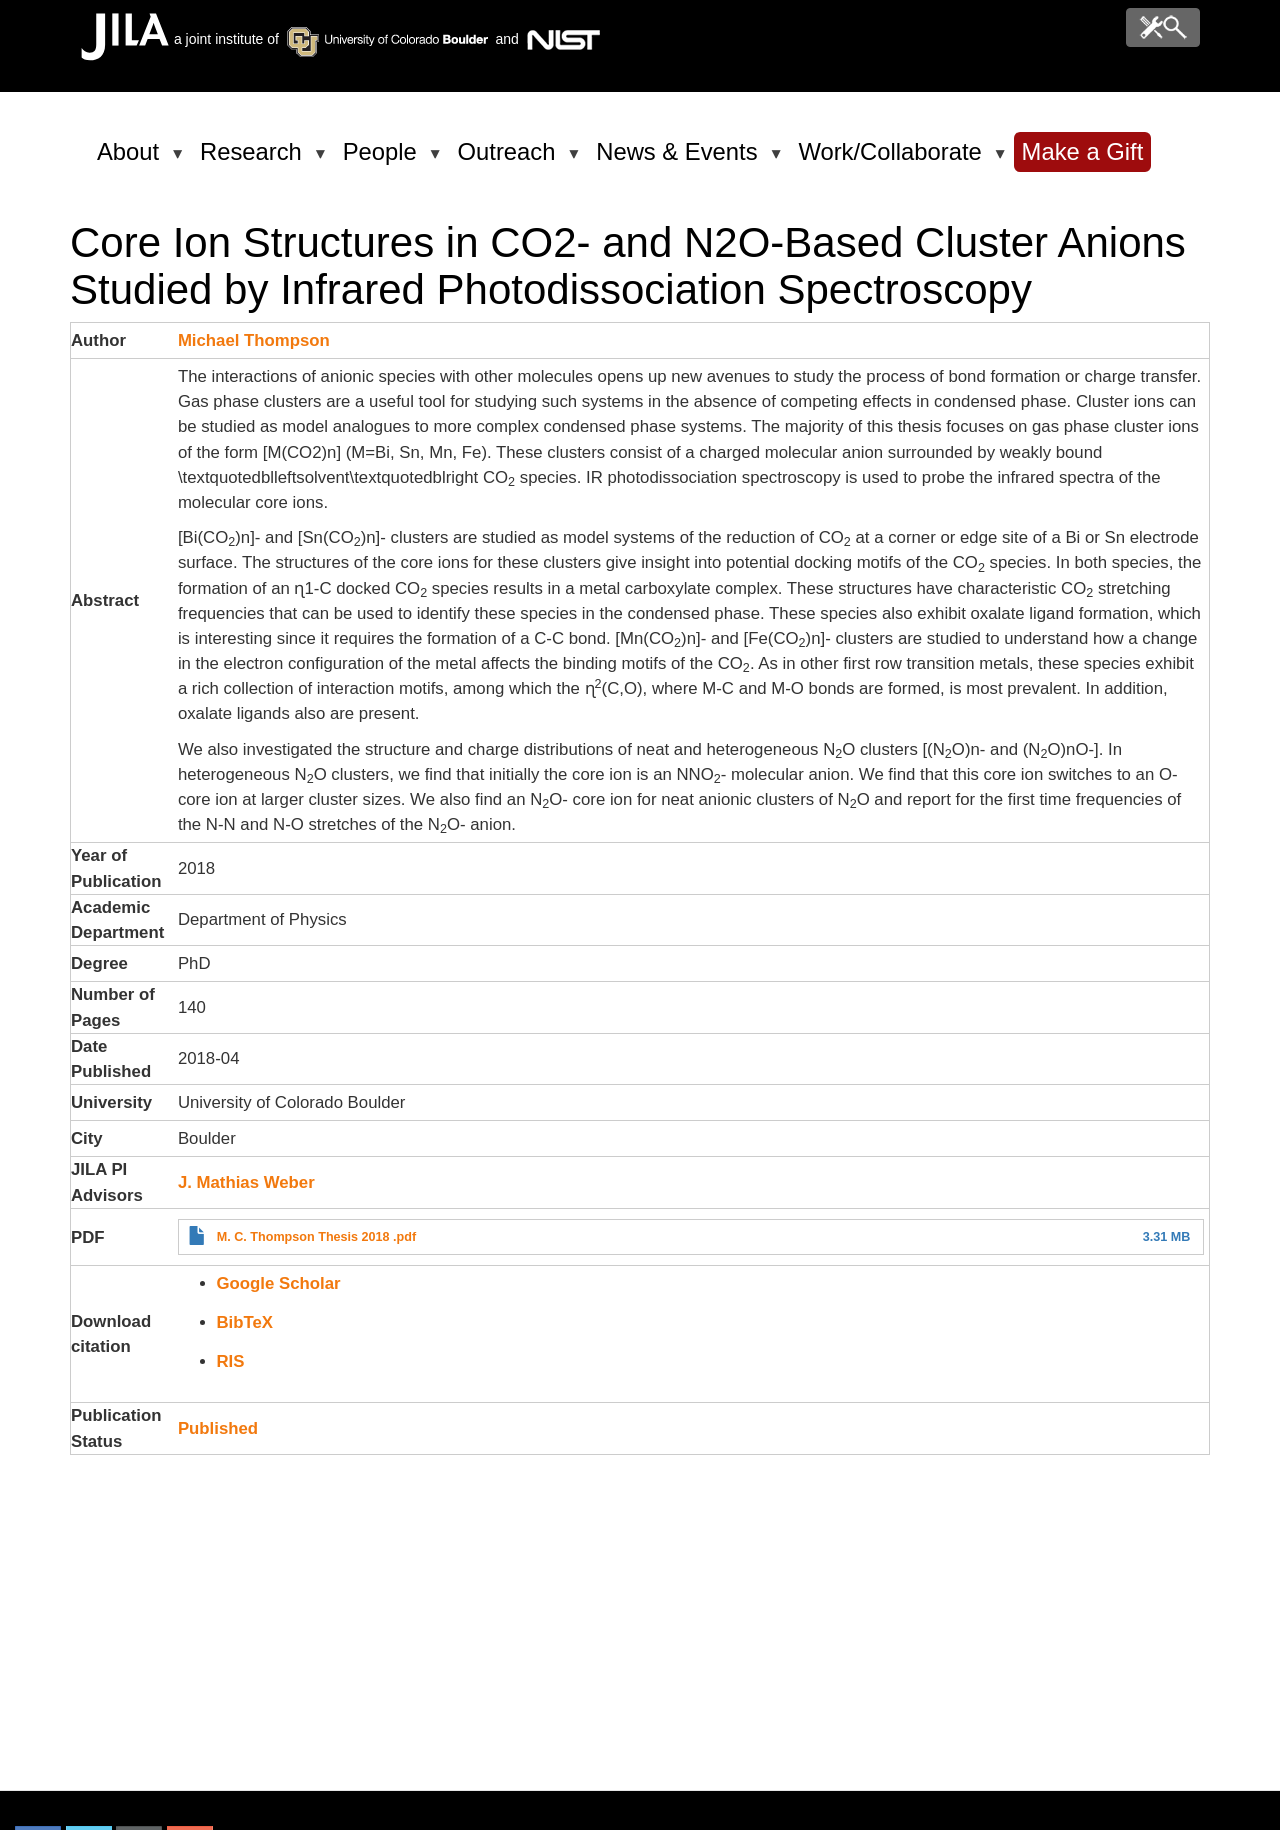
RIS (231, 1361)
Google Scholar (279, 1283)
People (383, 160)
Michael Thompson (254, 340)
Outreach (510, 160)
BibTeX (245, 1322)
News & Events (680, 160)
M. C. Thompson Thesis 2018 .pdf (316, 1237)
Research (254, 160)
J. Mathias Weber (246, 1182)
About (131, 160)
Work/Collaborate (893, 160)
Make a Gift (1083, 151)
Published (218, 1428)
